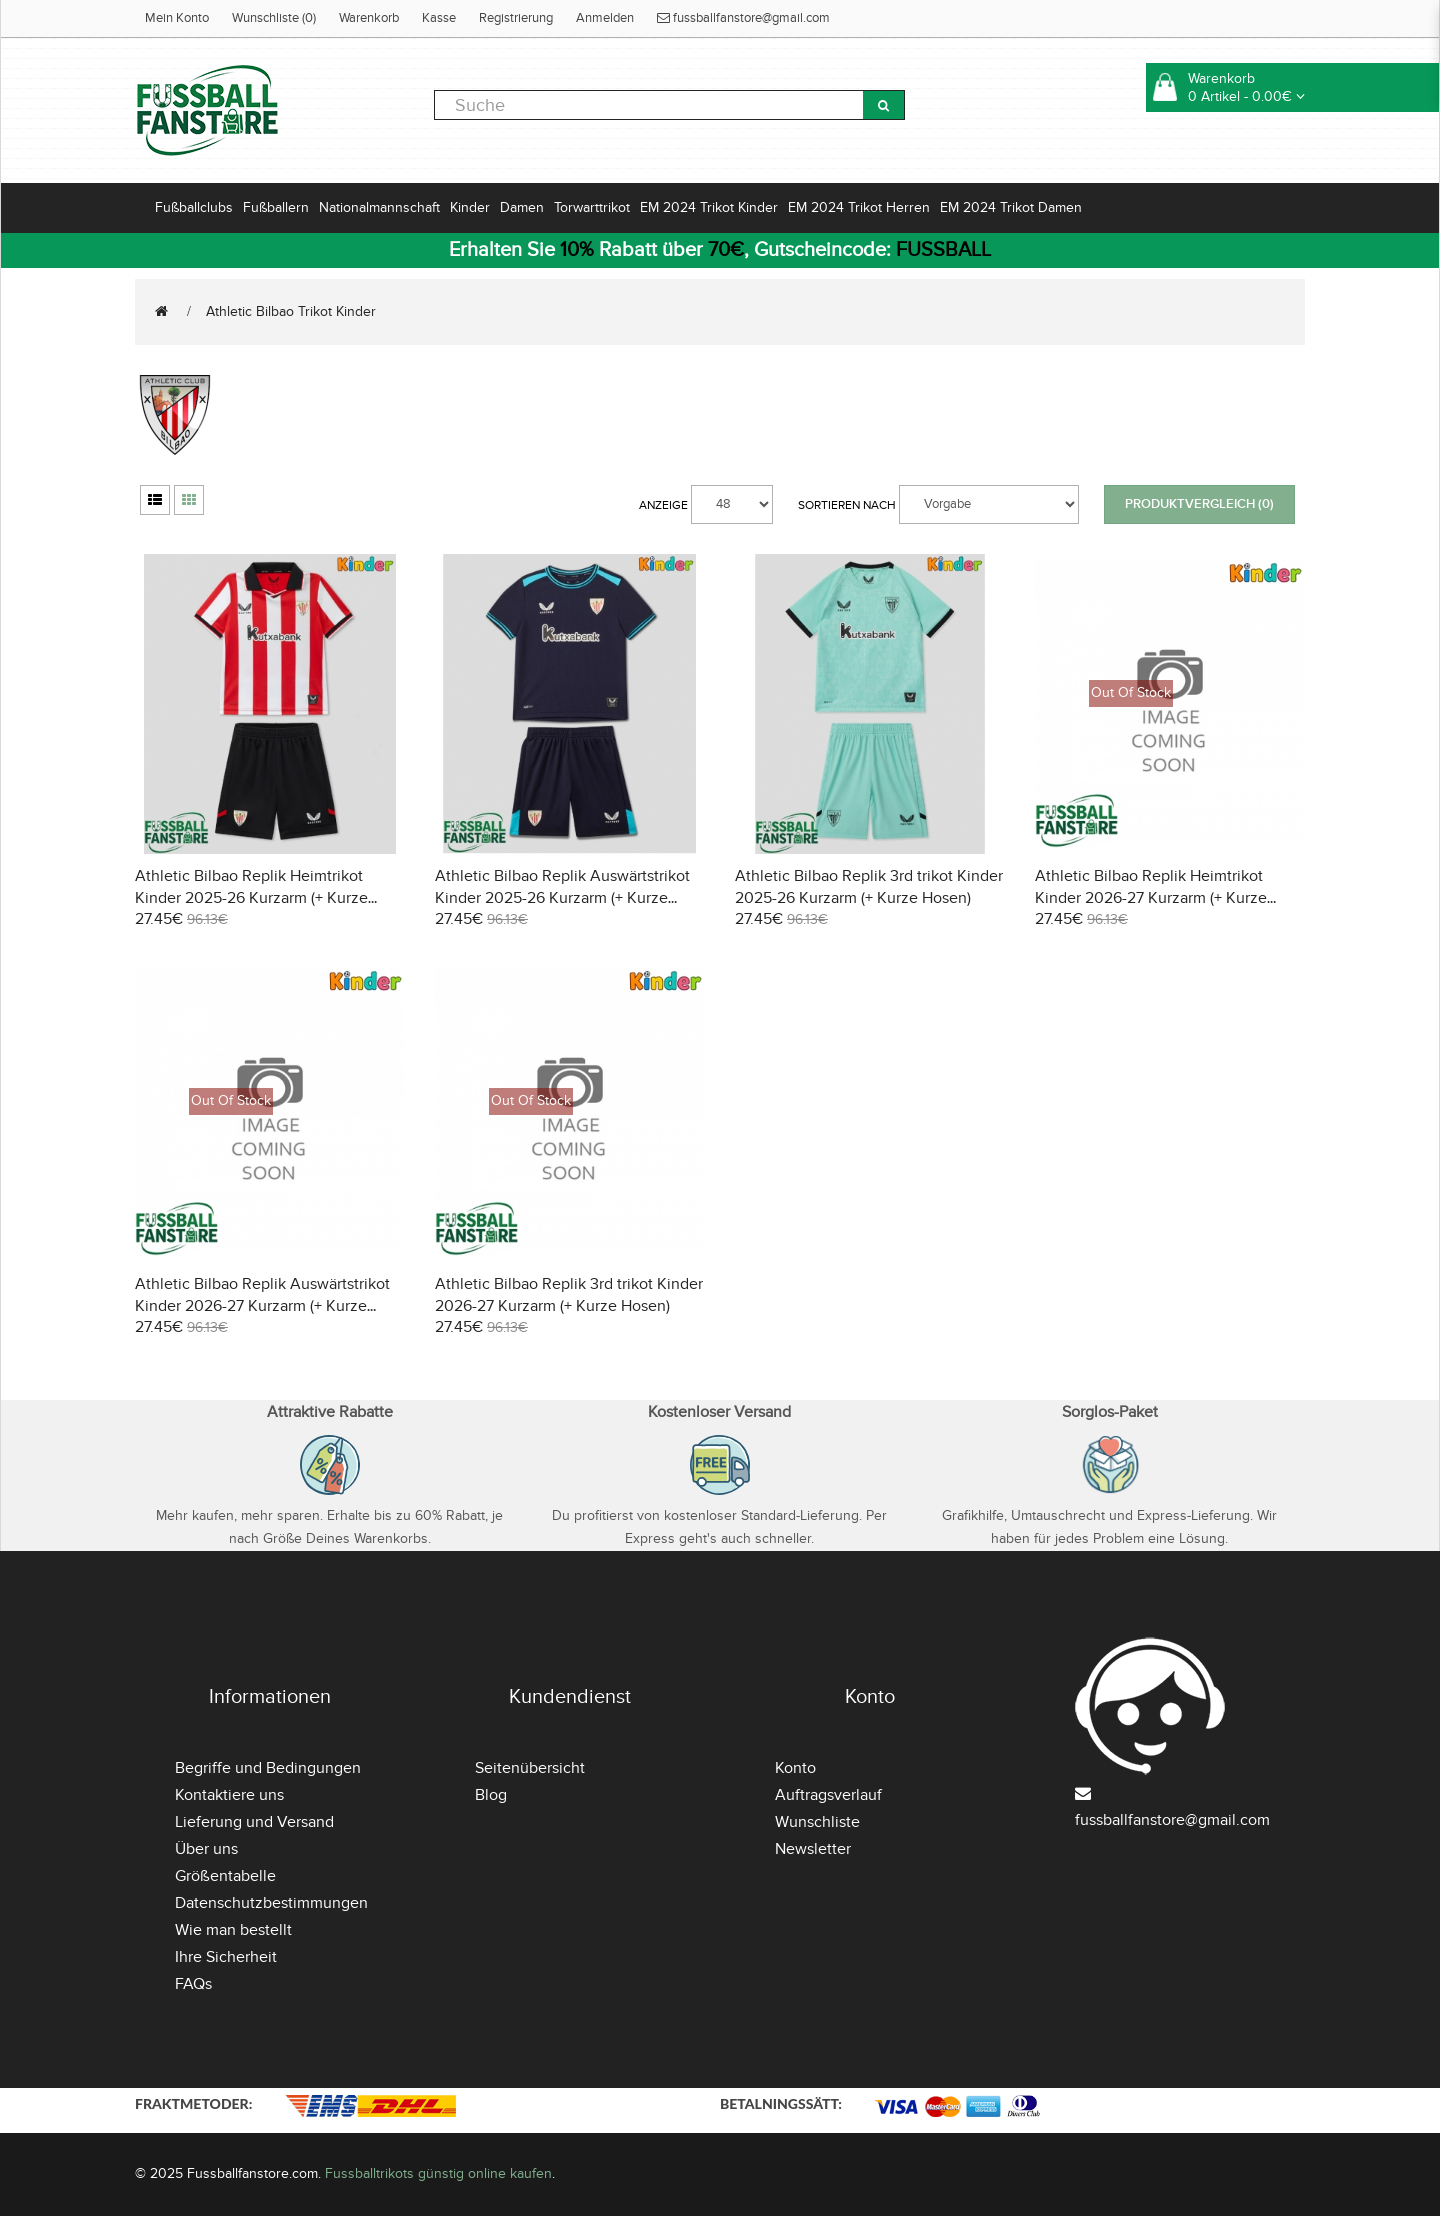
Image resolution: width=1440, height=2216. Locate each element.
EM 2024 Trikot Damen (1011, 207)
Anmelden (605, 18)
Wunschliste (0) (274, 18)
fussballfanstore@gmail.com (743, 18)
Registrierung (516, 18)
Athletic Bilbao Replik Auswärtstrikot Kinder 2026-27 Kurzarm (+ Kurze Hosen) (262, 1306)
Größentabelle (225, 1876)
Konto (795, 1768)
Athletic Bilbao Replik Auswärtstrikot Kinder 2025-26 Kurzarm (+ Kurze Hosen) (562, 898)
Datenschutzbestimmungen (271, 1903)
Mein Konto (177, 18)
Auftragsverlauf (828, 1795)
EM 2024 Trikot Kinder (709, 207)
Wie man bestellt (233, 1930)
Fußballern (276, 207)
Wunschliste (817, 1822)
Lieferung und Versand (254, 1822)
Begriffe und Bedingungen (268, 1768)
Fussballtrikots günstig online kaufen (438, 2173)
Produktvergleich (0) (1199, 504)
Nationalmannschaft (379, 207)
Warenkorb (369, 18)
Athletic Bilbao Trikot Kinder (291, 311)
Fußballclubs (194, 207)
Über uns (206, 1849)
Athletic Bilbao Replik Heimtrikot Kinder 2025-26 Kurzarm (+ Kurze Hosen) (251, 898)
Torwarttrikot (592, 207)
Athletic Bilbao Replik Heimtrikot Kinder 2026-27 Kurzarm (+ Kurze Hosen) (1151, 898)
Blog (491, 1795)
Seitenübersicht (530, 1768)
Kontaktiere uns (229, 1795)
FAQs (193, 1984)
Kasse (439, 18)
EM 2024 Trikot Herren (859, 207)
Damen (522, 207)
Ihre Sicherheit (226, 1957)
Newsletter (813, 1849)
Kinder (470, 207)
